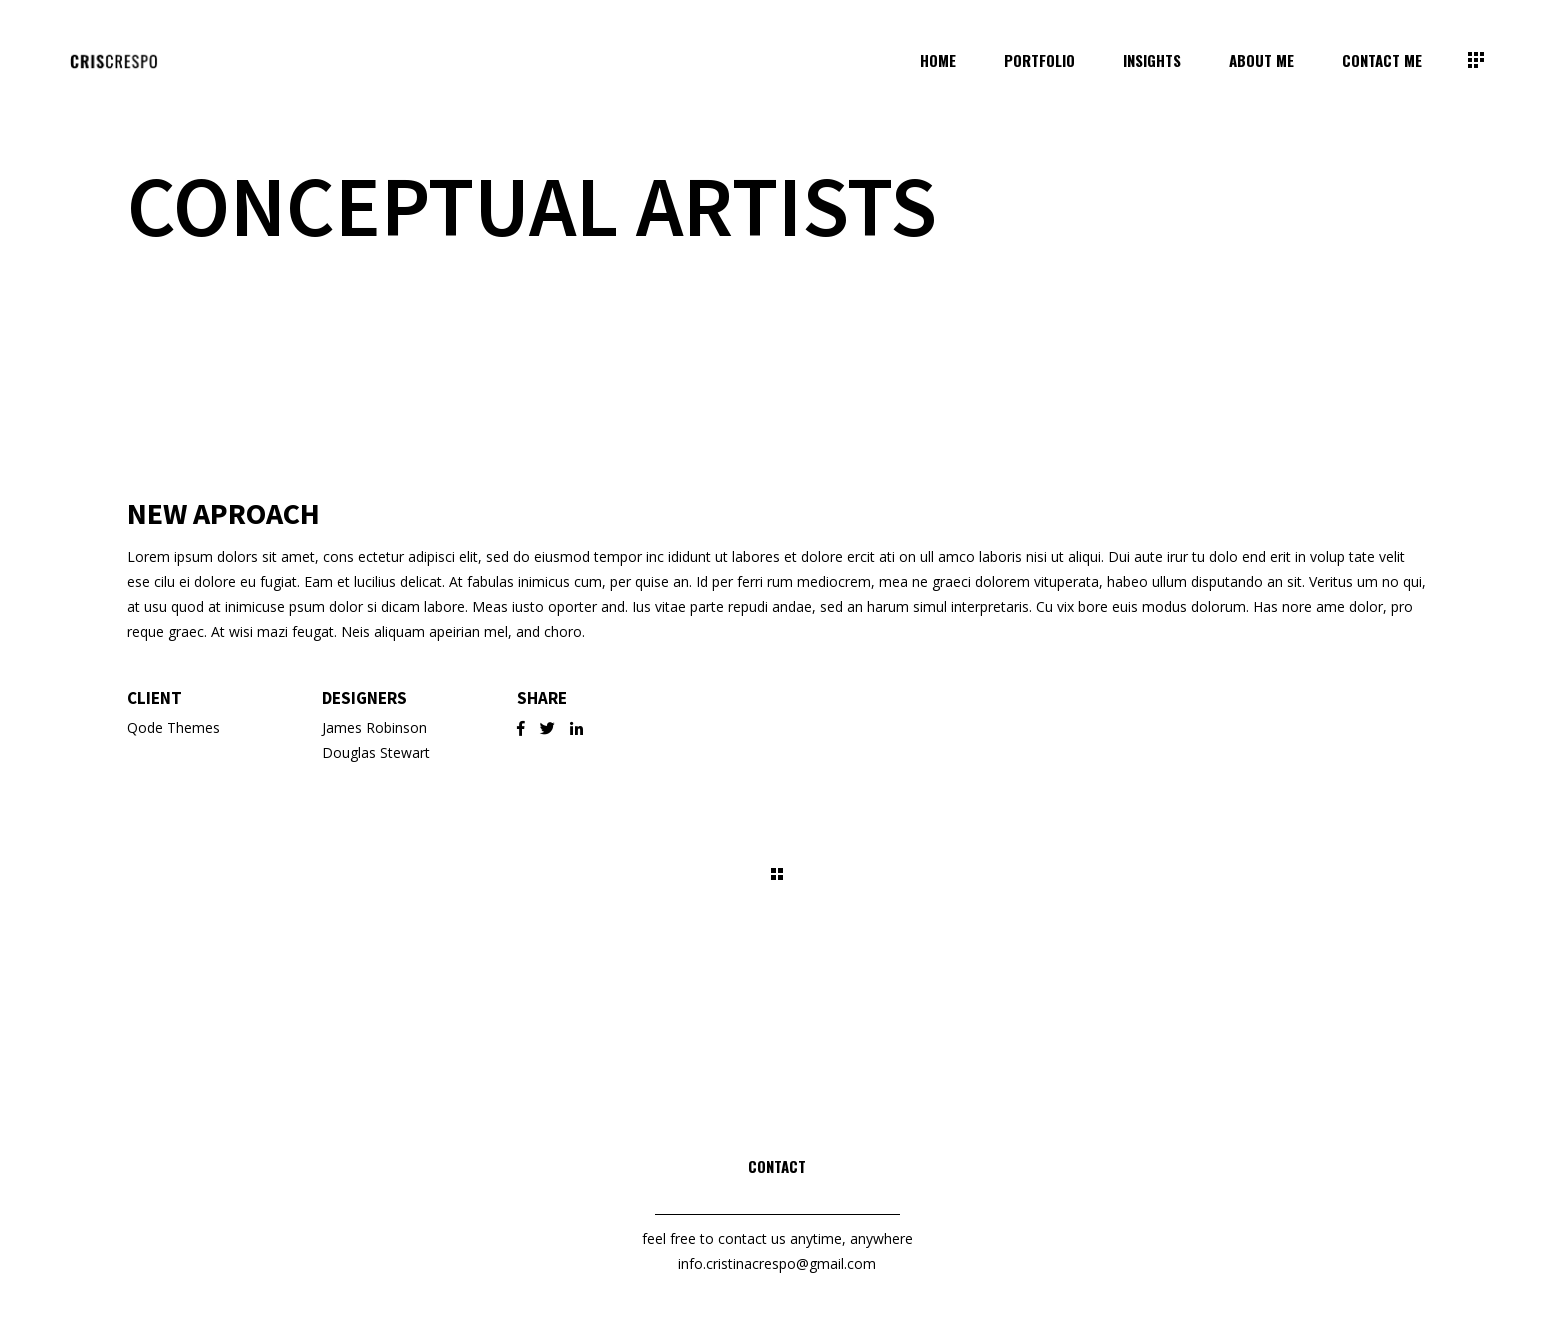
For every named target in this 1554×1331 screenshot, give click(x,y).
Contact (777, 1166)
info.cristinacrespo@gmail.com (777, 1263)
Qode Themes (173, 727)
